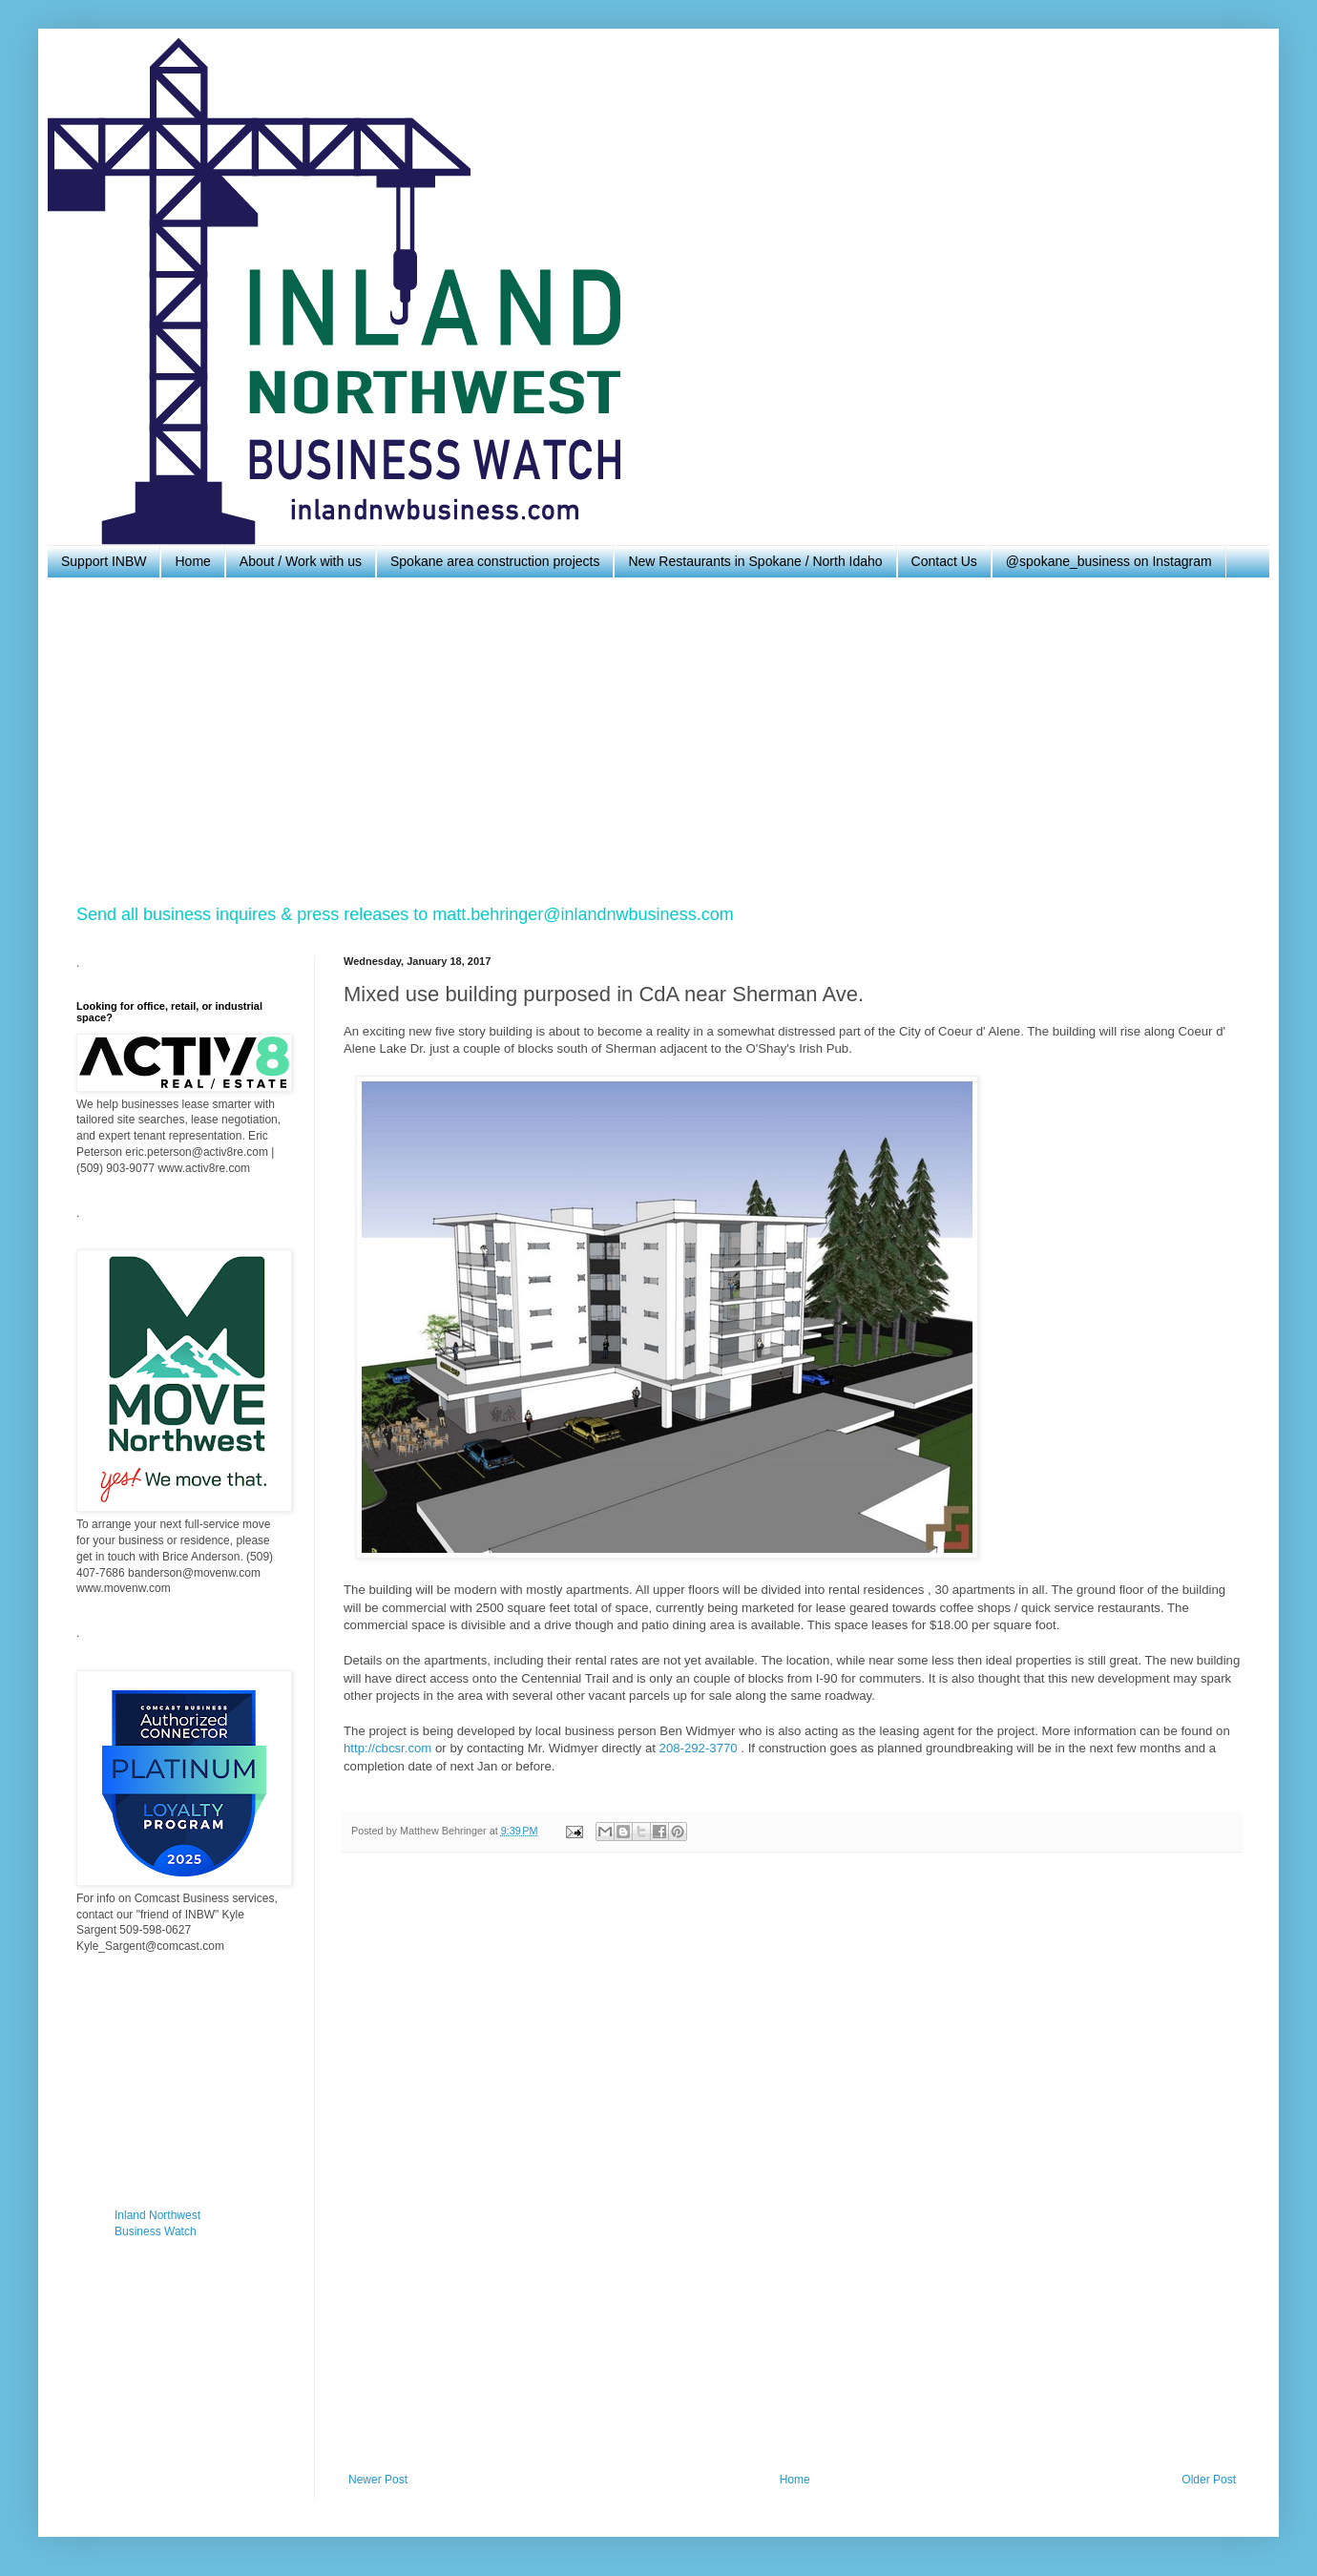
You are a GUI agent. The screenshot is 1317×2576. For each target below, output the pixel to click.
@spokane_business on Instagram (1109, 561)
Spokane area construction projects (494, 561)
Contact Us (944, 561)
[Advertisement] (649, 740)
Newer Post (378, 2479)
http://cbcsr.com (387, 1748)
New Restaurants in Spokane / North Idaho (755, 561)
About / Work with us (301, 561)
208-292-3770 (698, 1748)
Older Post (1208, 2479)
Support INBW (103, 561)
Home (192, 561)
